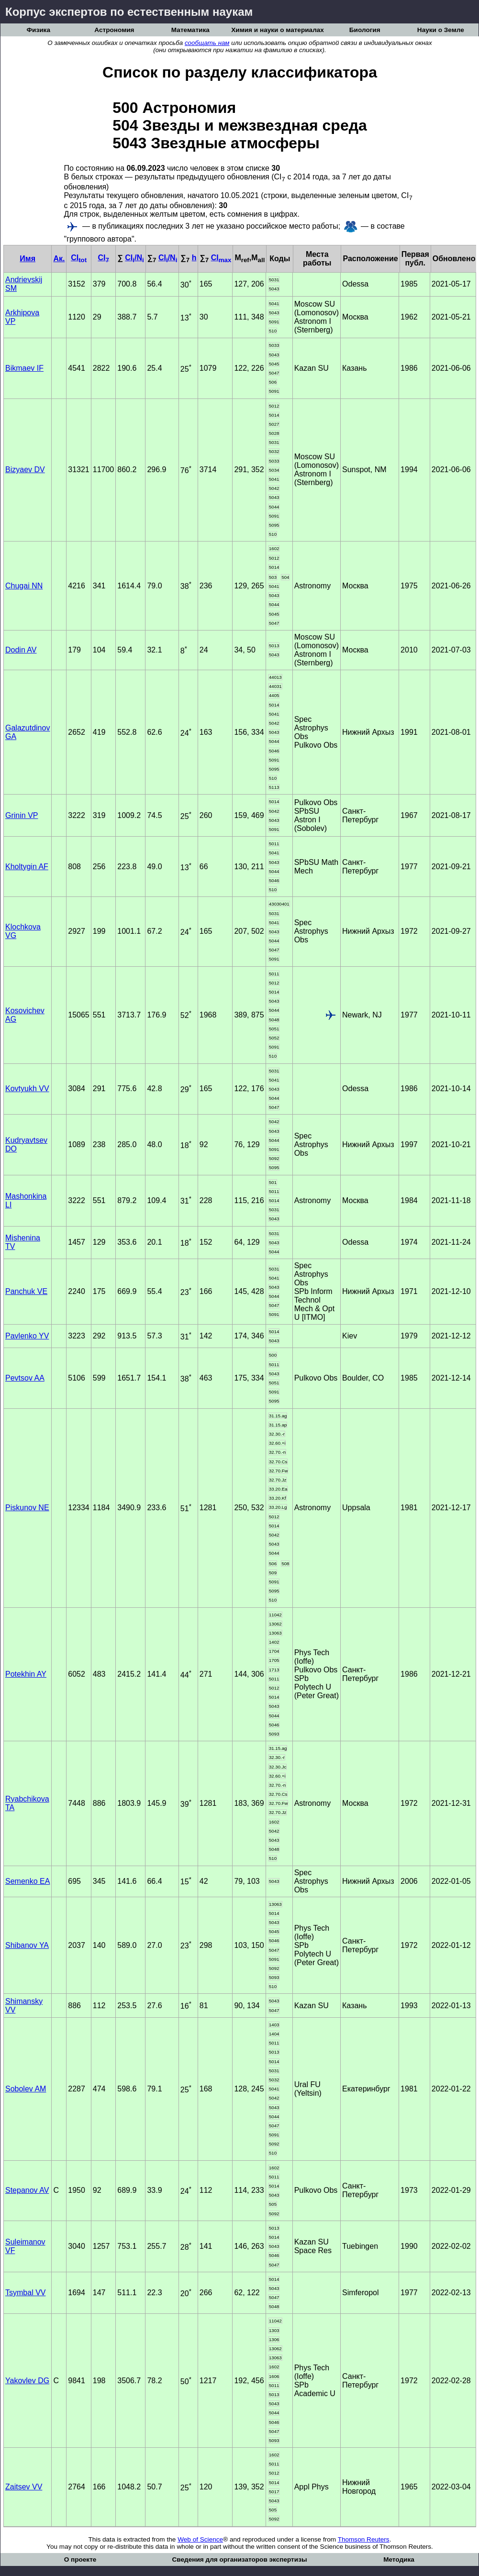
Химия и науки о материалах (277, 29)
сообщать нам (207, 42)
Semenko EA (27, 1881)
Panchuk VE (26, 1291)
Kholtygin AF (26, 866)
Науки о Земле (440, 29)
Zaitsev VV (23, 2487)
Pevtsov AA (25, 1378)
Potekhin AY (25, 1674)
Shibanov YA (27, 1945)
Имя (27, 258)
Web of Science (200, 2539)
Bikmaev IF (24, 368)
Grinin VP (21, 815)
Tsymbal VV (25, 2293)
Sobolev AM (25, 2089)
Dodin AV (21, 650)
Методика (398, 2559)
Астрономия (114, 29)
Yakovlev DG (27, 2381)
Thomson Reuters (364, 2539)
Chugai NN (24, 586)
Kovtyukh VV (27, 1088)
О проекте (80, 2559)
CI (79, 258)
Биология (364, 29)
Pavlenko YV (27, 1336)
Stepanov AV (27, 2190)
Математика (190, 29)
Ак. (59, 258)
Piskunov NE (27, 1508)
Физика (38, 29)
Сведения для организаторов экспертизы (239, 2559)
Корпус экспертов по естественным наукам (129, 11)
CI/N (134, 258)
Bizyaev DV (25, 469)
